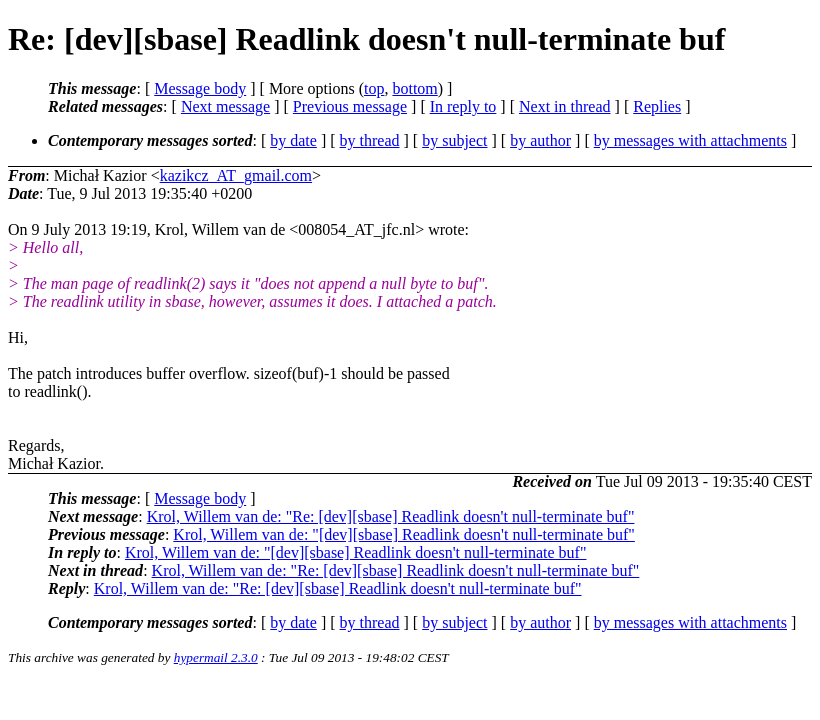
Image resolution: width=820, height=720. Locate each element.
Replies (657, 106)
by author (540, 140)
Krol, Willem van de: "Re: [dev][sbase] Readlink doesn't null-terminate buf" (391, 516)
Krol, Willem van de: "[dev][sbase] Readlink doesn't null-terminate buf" (404, 534)
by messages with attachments (690, 140)
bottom (414, 88)
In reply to (463, 106)
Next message (225, 106)
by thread (370, 140)
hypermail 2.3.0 (216, 657)
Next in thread (565, 106)
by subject (454, 140)
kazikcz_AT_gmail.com (236, 175)
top (374, 88)
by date (293, 140)
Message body (200, 88)
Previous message (350, 106)
